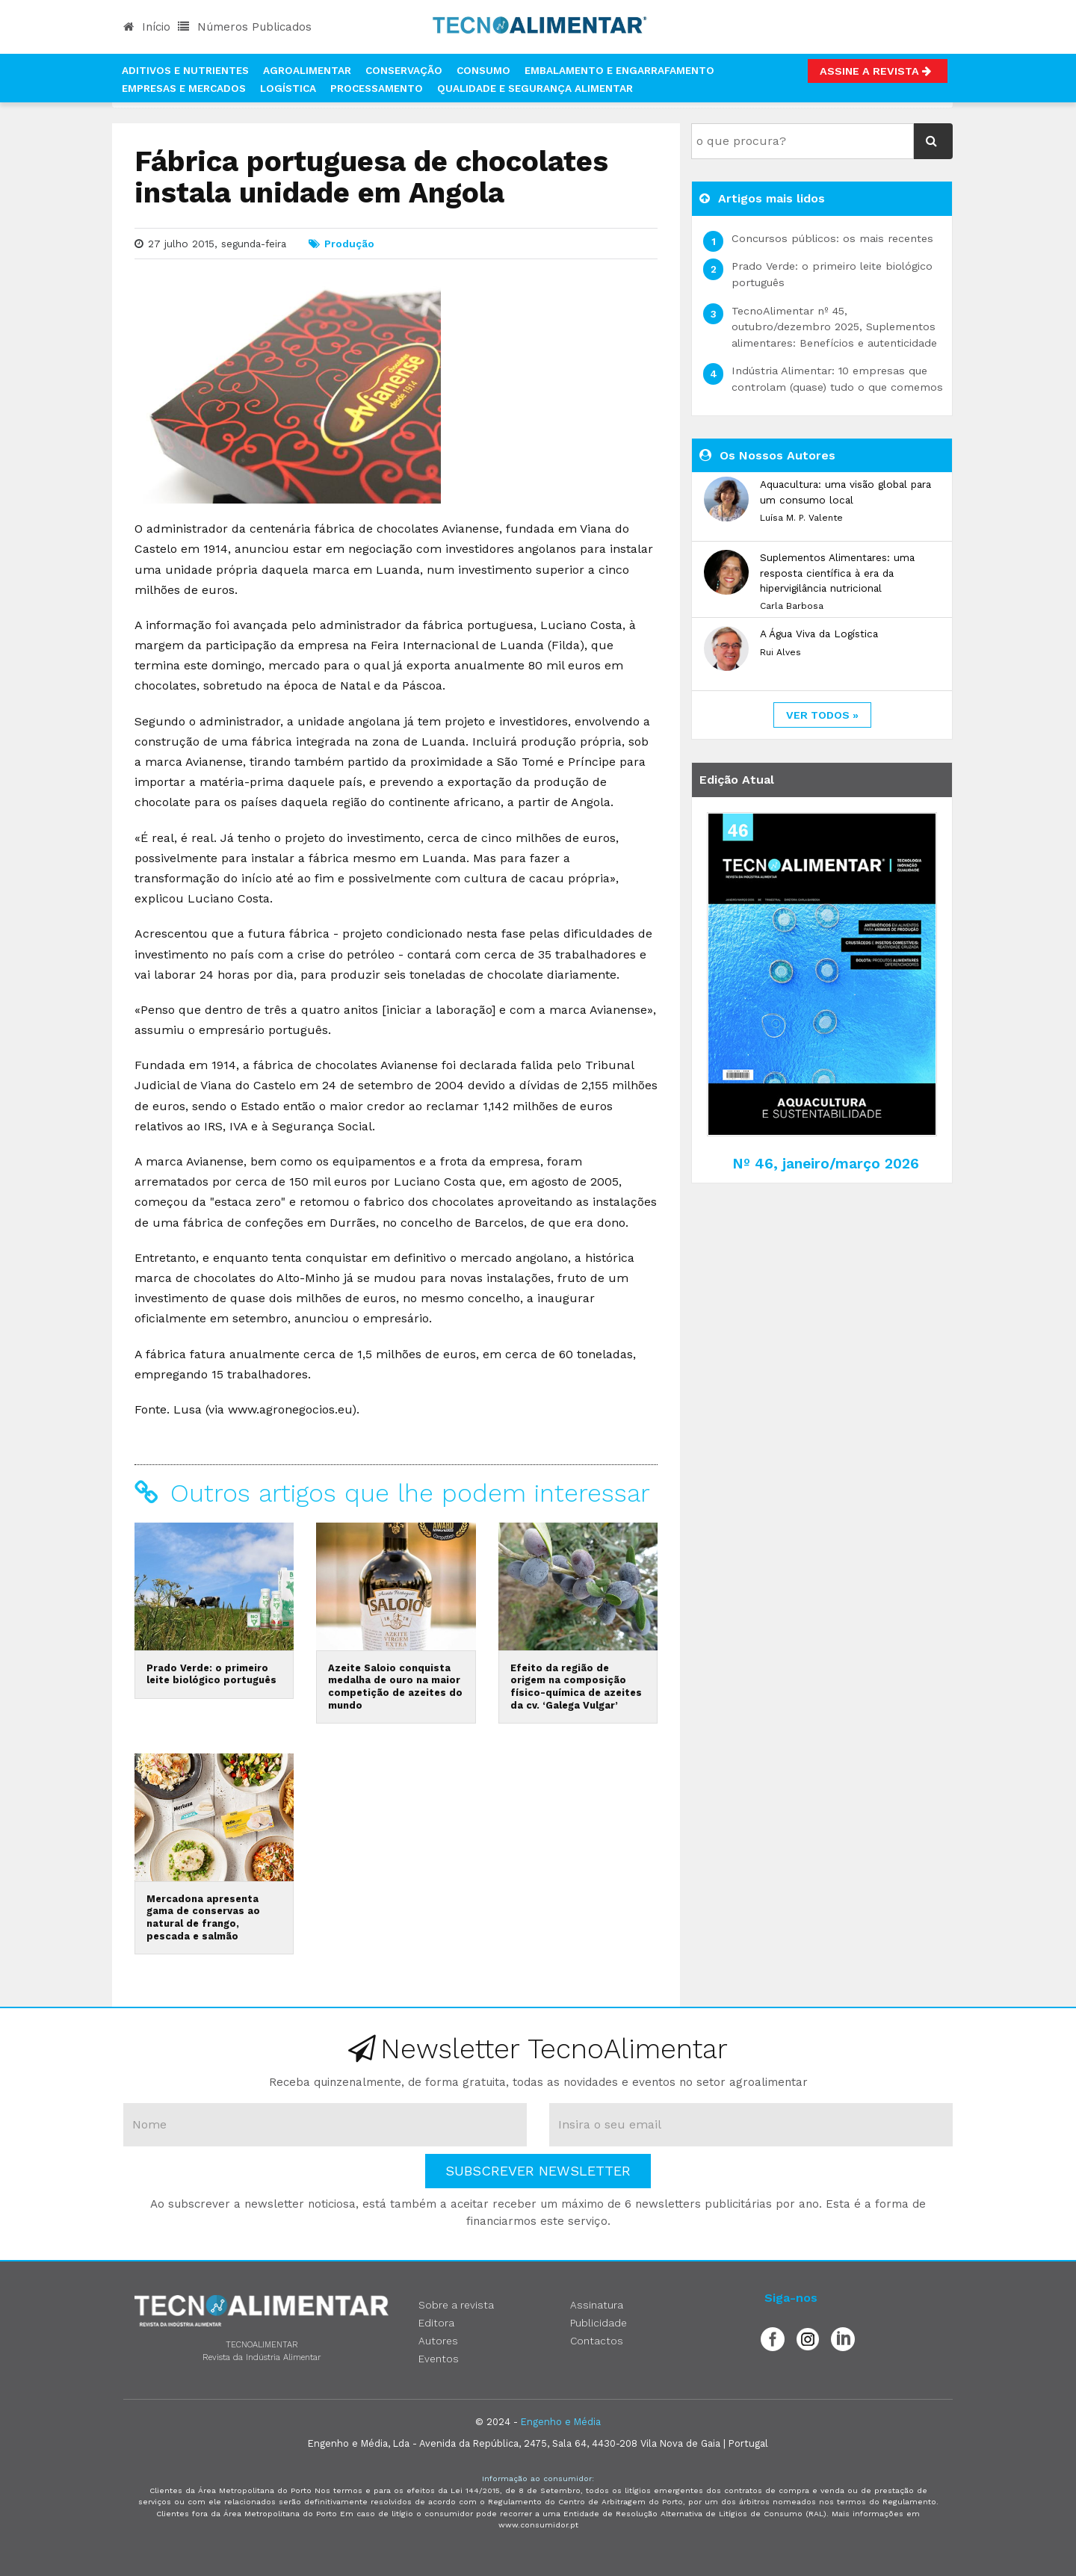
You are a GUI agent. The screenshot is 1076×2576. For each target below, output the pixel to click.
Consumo (483, 70)
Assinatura (596, 2305)
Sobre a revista (456, 2305)
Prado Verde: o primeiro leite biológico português (211, 1674)
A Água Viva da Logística (819, 634)
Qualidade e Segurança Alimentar (535, 88)
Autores (438, 2341)
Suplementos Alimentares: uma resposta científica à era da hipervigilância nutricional (837, 572)
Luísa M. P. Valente (801, 518)
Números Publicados (245, 27)
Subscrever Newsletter (538, 2171)
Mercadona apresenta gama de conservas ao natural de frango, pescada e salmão (203, 1917)
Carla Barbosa (791, 606)
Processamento (376, 88)
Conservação (403, 70)
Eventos (438, 2359)
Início (146, 27)
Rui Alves (780, 652)
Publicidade (598, 2323)
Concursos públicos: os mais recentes (832, 238)
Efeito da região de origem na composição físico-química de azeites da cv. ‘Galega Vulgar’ (576, 1686)
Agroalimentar (307, 70)
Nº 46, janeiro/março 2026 (825, 1163)
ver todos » (822, 715)
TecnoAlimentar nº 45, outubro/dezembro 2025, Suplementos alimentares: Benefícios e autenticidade (834, 327)
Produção (349, 244)
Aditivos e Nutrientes (185, 70)
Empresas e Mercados (184, 88)
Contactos (596, 2341)
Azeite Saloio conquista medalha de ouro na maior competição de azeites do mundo (395, 1686)
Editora (436, 2323)
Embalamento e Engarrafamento (619, 70)
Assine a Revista (878, 71)
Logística (288, 88)
